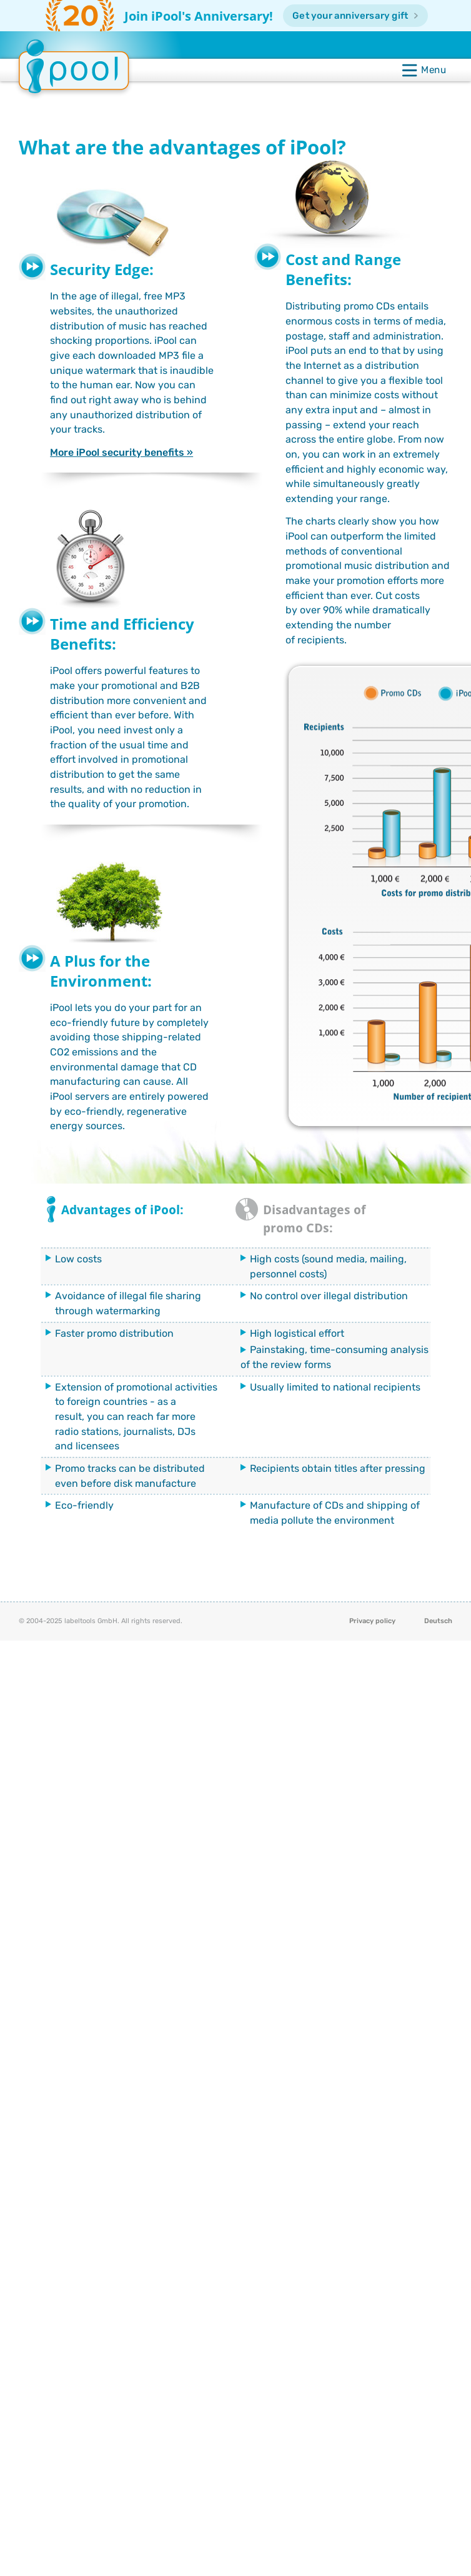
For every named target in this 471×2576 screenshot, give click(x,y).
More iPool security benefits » (121, 452)
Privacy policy (372, 1621)
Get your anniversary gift (351, 15)
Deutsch (438, 1621)
